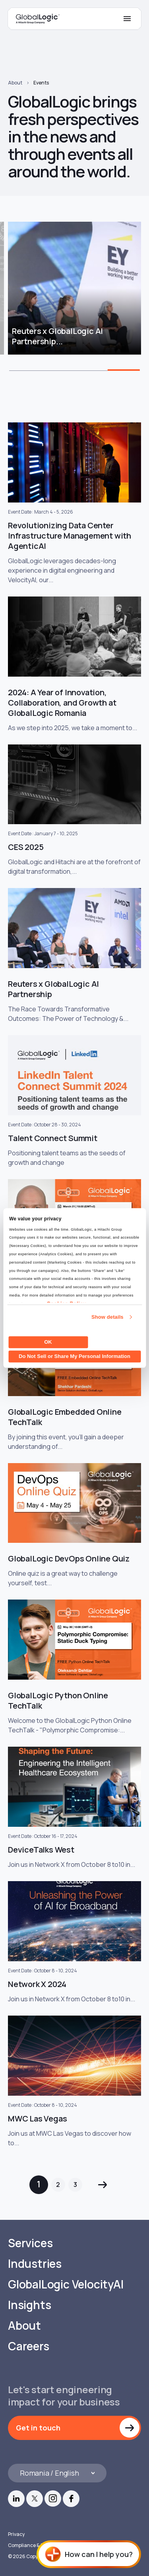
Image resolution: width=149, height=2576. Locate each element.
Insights (29, 2305)
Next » (103, 2185)
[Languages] (57, 2473)
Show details (107, 1317)
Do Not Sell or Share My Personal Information (74, 1356)
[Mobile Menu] (127, 18)
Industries (35, 2263)
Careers (28, 2346)
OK (48, 1342)
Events (41, 82)
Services (30, 2243)
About (15, 82)
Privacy (16, 2534)
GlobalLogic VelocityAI (66, 2284)
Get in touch (38, 2427)
